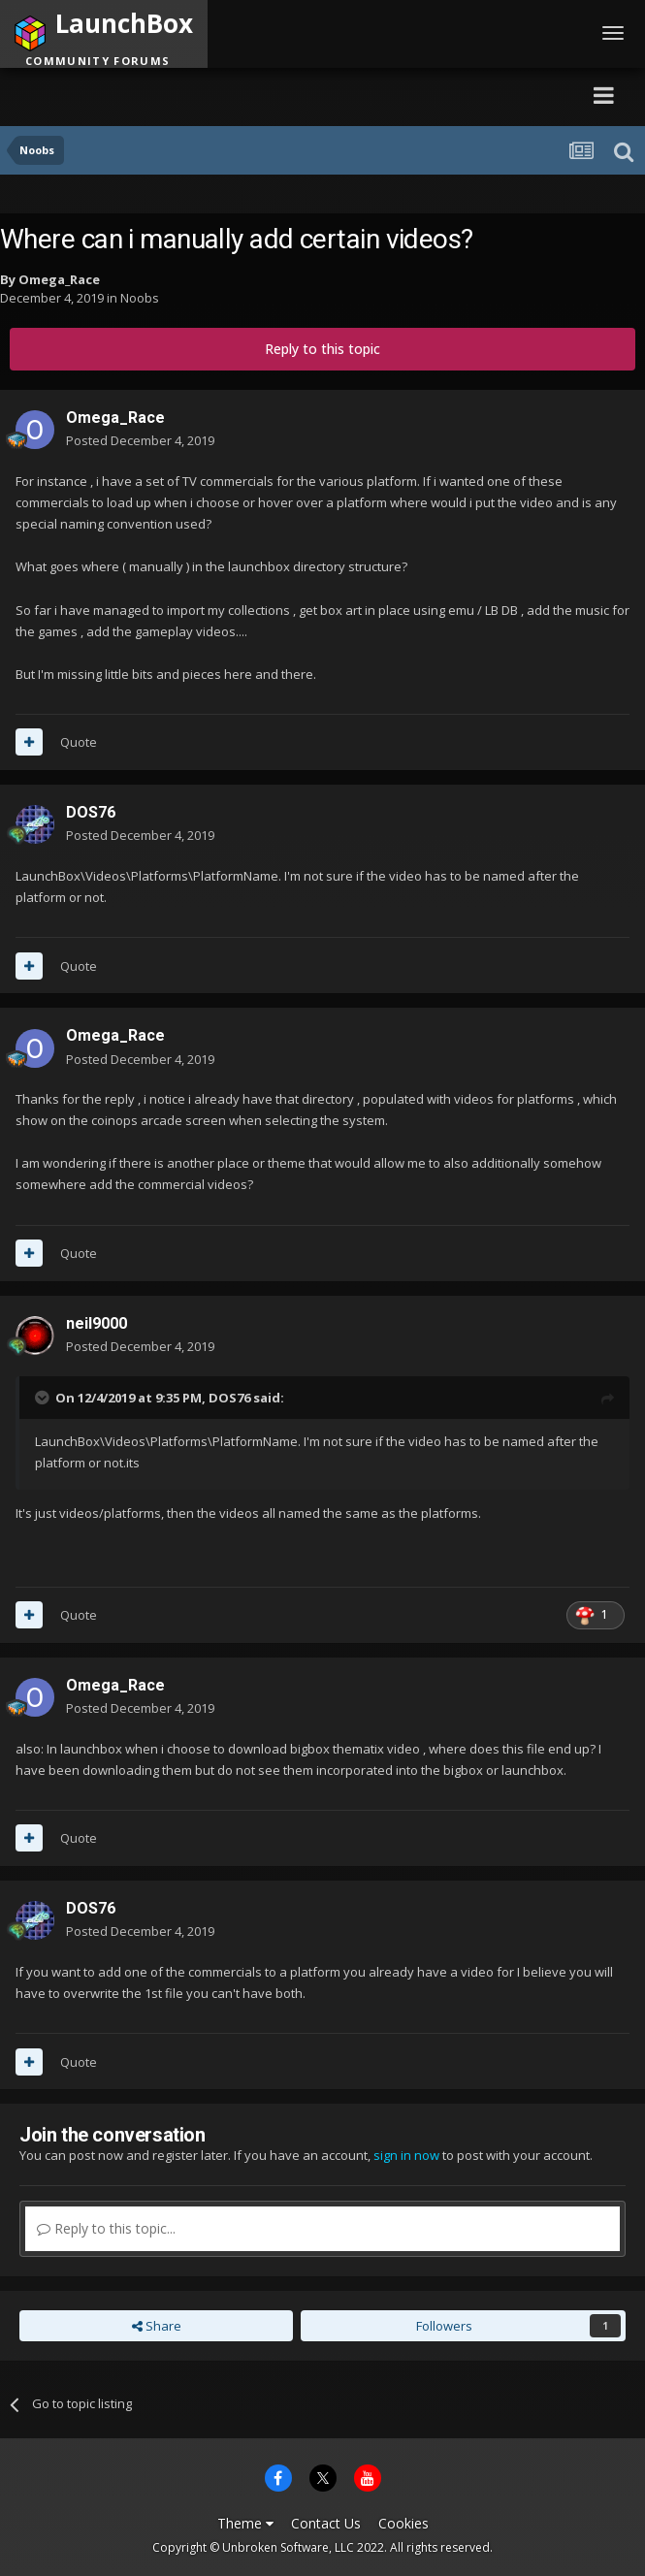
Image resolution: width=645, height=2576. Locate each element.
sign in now (406, 2155)
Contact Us (326, 2523)
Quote (78, 742)
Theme (245, 2523)
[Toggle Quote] (43, 1397)
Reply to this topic (322, 348)
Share (156, 2325)
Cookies (403, 2523)
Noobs (139, 297)
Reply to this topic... (106, 2228)
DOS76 (90, 812)
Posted (140, 440)
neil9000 (96, 1323)
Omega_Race (59, 279)
